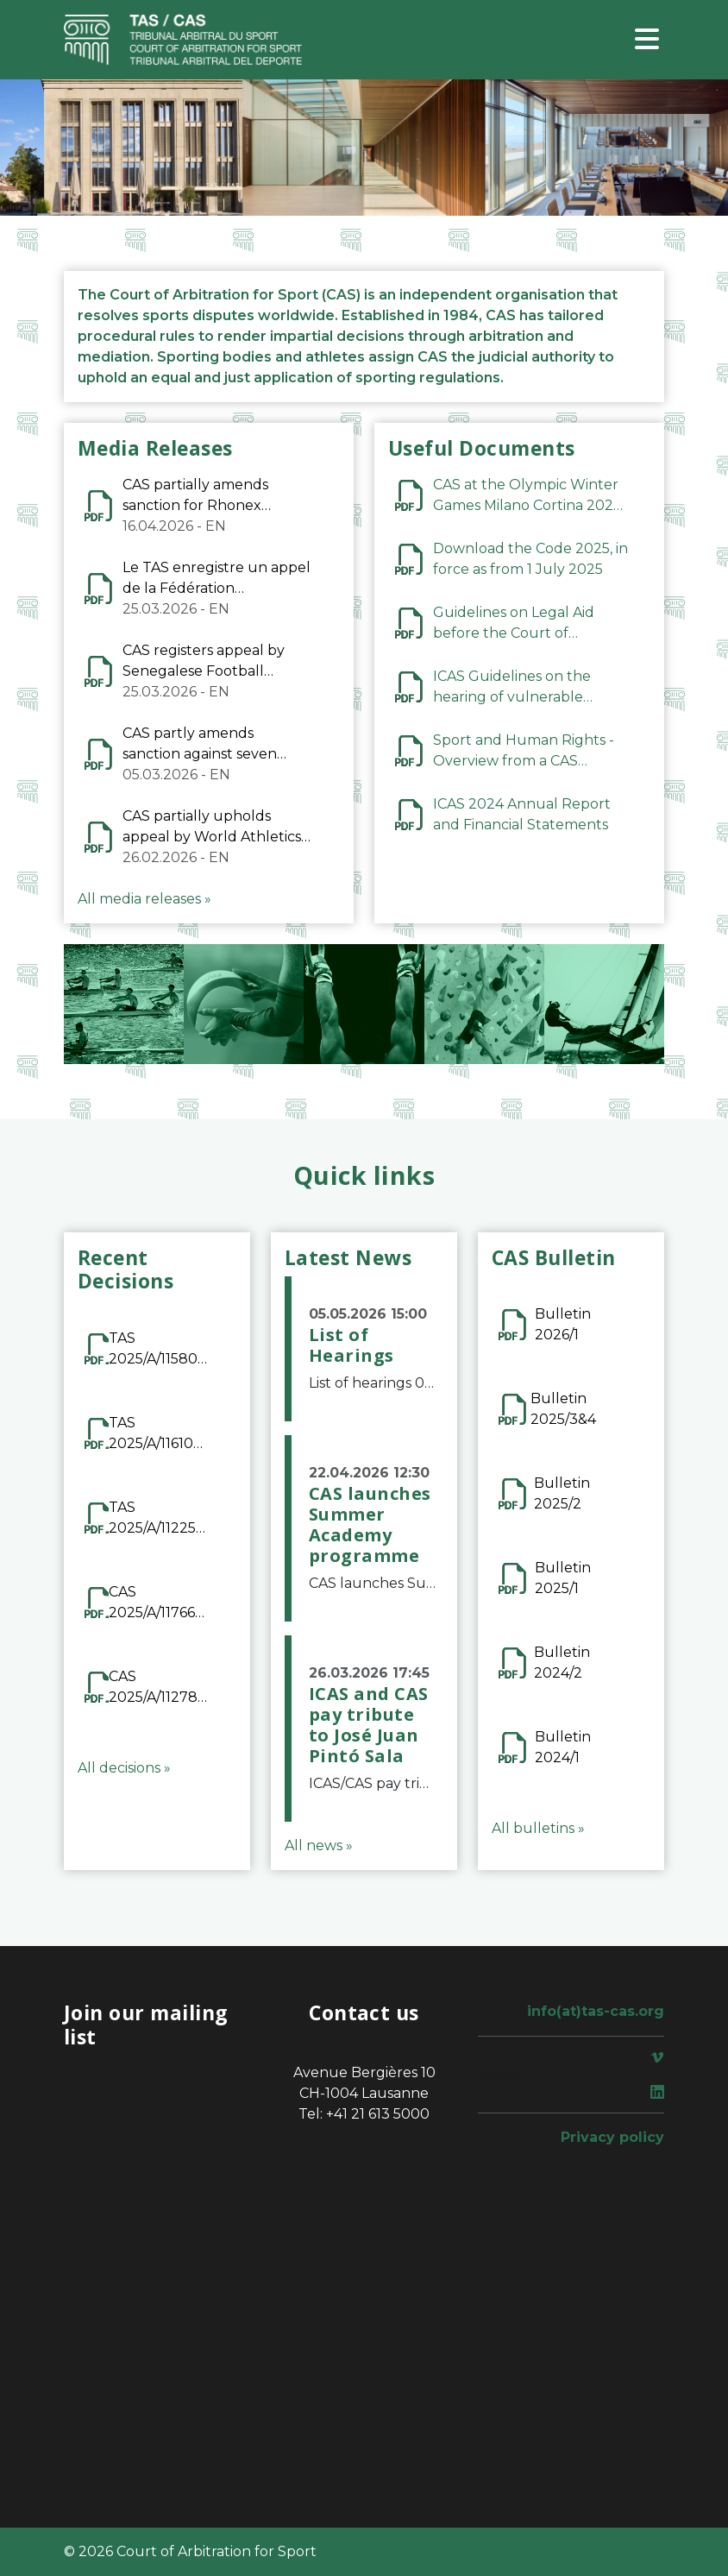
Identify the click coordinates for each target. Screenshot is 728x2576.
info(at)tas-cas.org (595, 2011)
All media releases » (144, 899)
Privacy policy (612, 2137)
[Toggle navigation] (647, 40)
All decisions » (124, 1768)
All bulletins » (538, 1828)
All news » (319, 1845)
